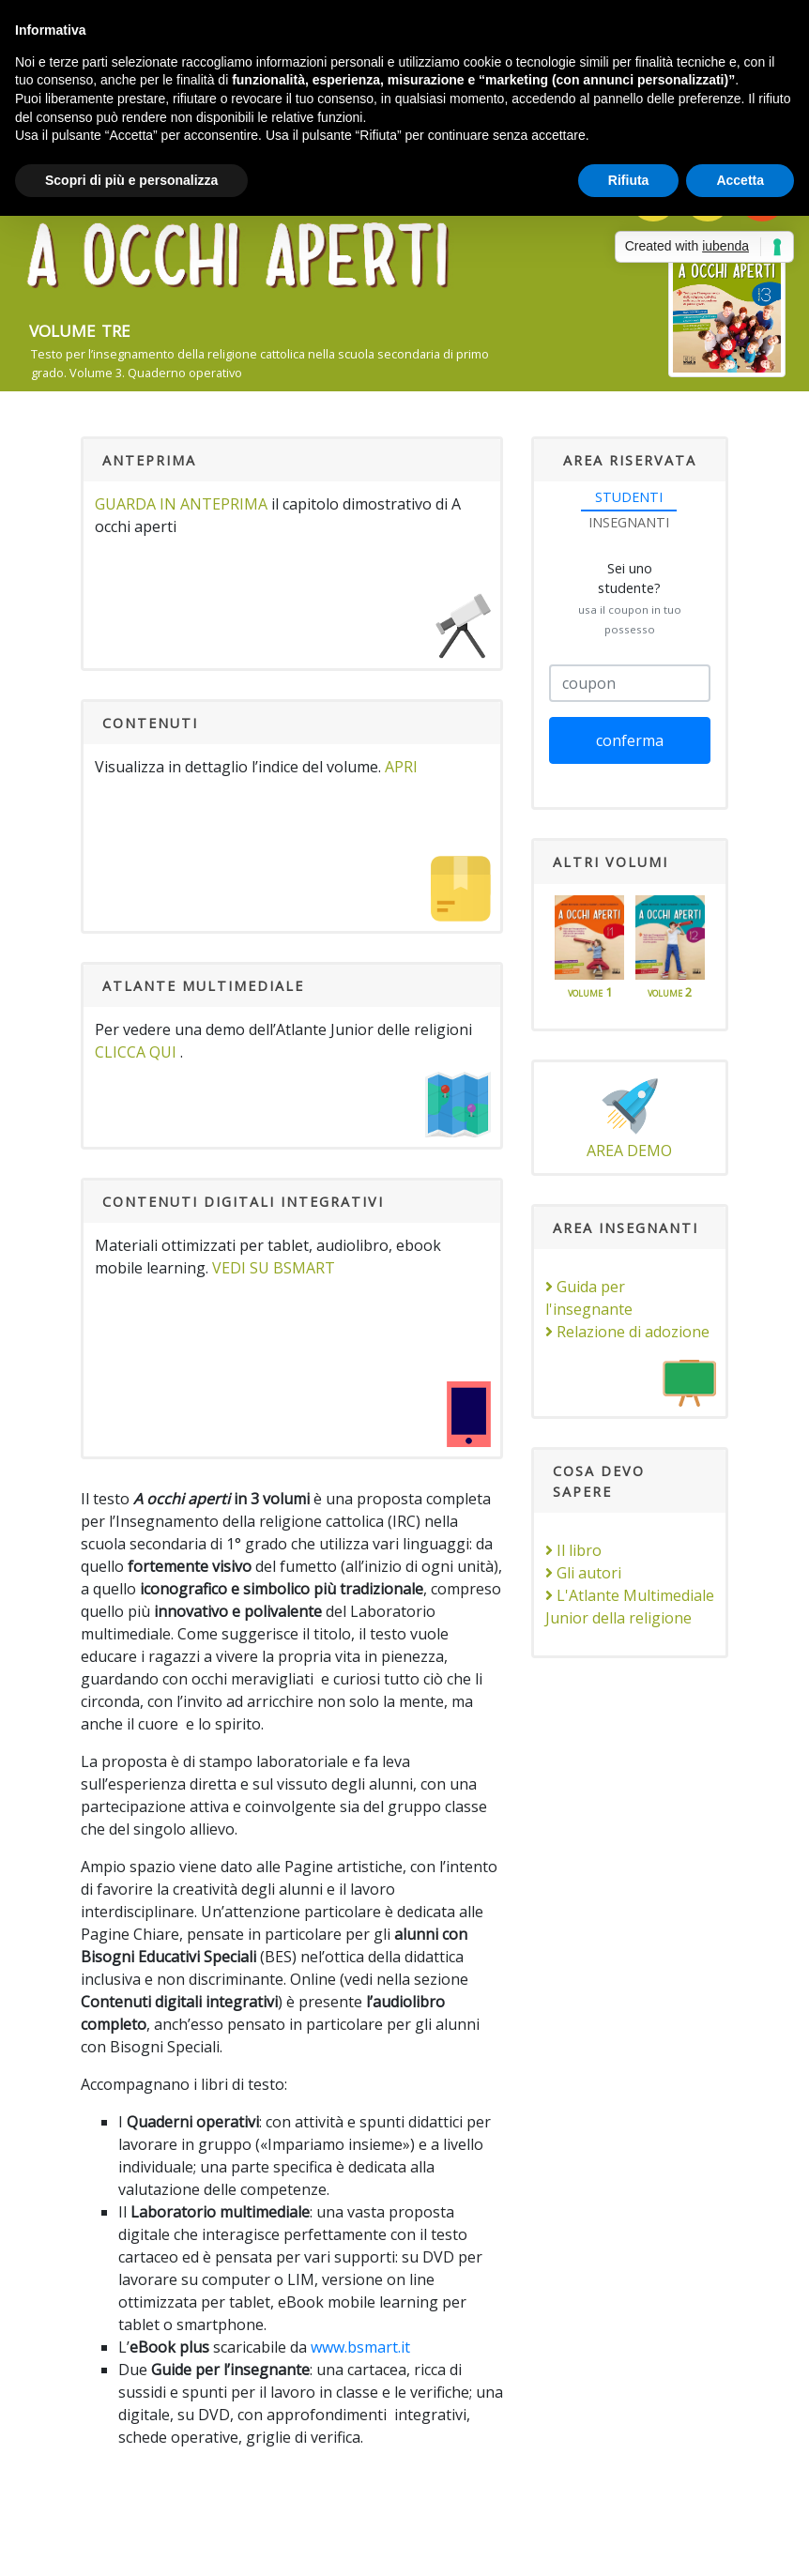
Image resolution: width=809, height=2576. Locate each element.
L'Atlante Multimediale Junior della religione (629, 1606)
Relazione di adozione (627, 1331)
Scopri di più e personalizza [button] (131, 180)
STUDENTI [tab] (629, 497)
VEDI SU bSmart (273, 1268)
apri (401, 766)
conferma (630, 740)
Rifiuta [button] (628, 180)
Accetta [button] (740, 180)
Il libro (573, 1550)
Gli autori (583, 1572)
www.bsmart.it (360, 2347)
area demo (629, 1117)
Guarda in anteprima (181, 504)
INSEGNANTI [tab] (628, 522)
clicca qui (135, 1052)
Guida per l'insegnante (589, 1297)
